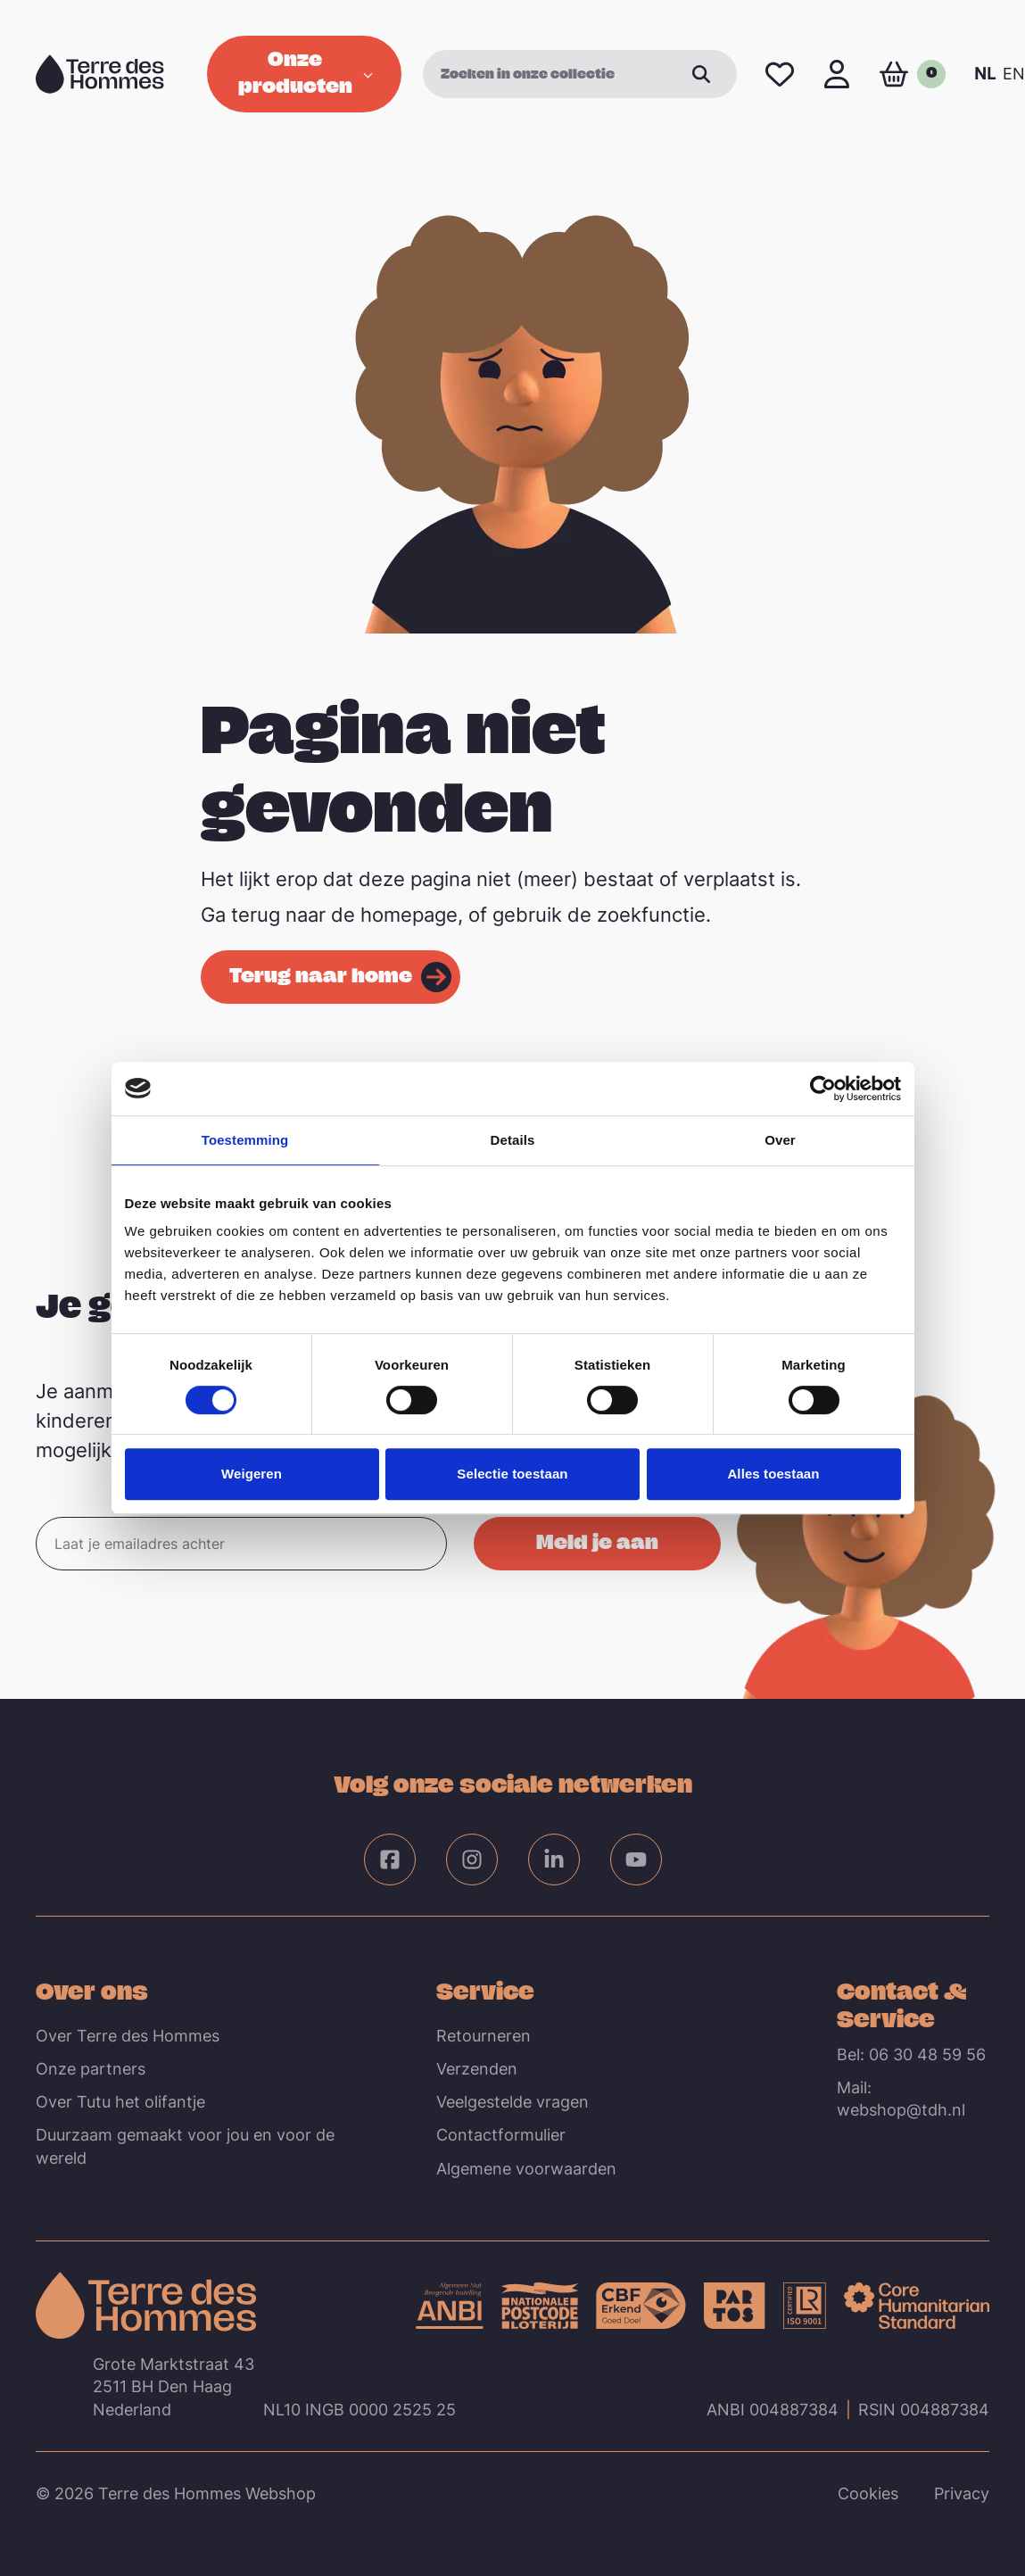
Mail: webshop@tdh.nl (901, 2098)
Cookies (868, 2493)
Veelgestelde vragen (512, 2101)
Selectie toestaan (512, 1473)
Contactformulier (501, 2134)
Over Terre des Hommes (127, 2035)
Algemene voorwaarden (526, 2168)
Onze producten (305, 71)
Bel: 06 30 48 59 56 (911, 2054)
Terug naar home (320, 974)
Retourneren (483, 2035)
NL (985, 73)
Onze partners (90, 2068)
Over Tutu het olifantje (120, 2101)
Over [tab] (780, 1139)
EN (1014, 73)
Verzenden (476, 2068)
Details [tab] (513, 1139)
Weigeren (251, 1473)
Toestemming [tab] (245, 1139)
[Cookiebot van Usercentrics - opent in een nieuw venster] (823, 1088)
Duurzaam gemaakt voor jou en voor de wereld (185, 2145)
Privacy (961, 2493)
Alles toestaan (773, 1473)
